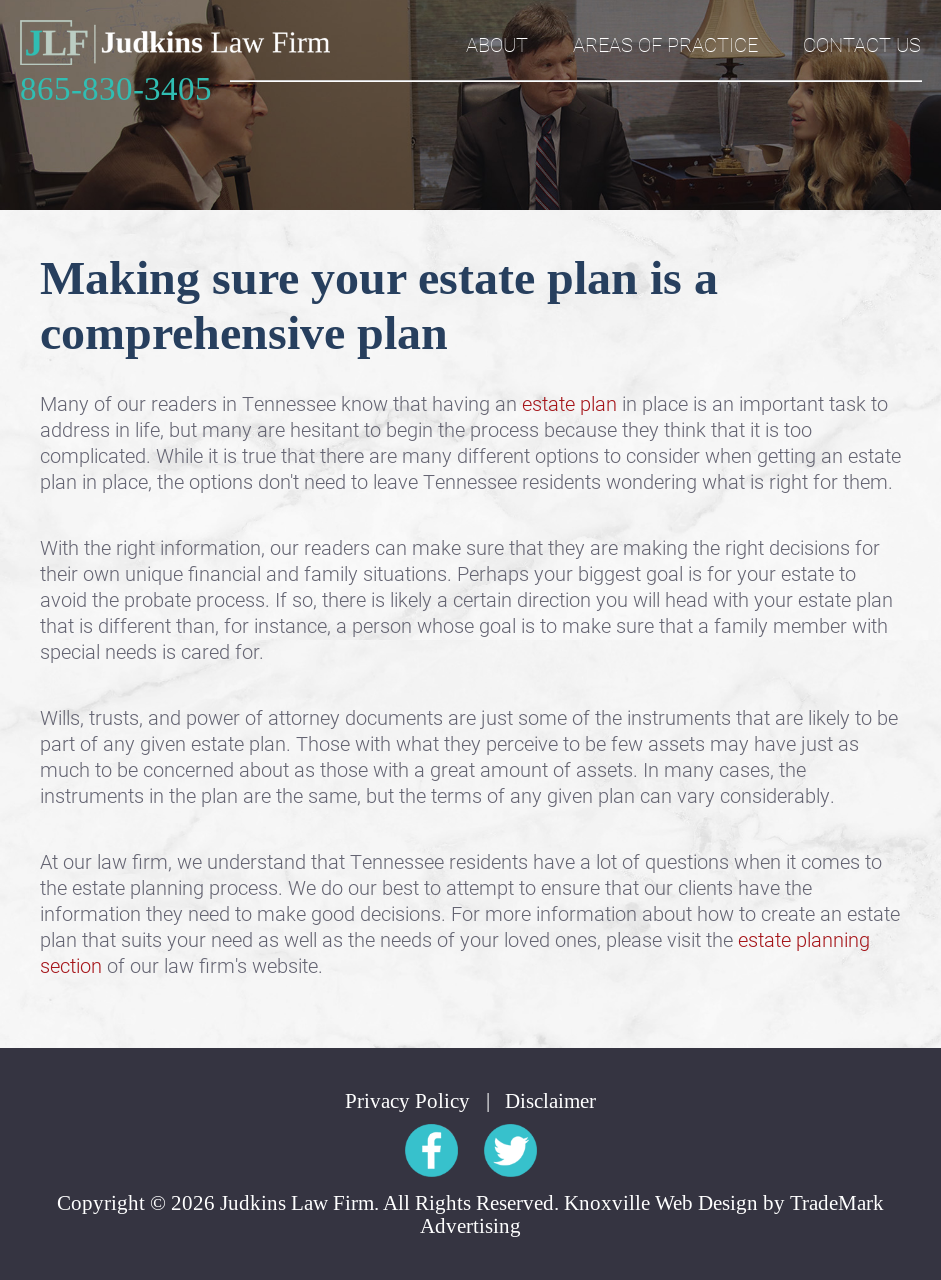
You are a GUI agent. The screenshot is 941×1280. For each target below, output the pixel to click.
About (497, 44)
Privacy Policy (407, 1101)
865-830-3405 (116, 89)
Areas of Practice (665, 44)
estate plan (569, 403)
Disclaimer (550, 1101)
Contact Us (862, 44)
